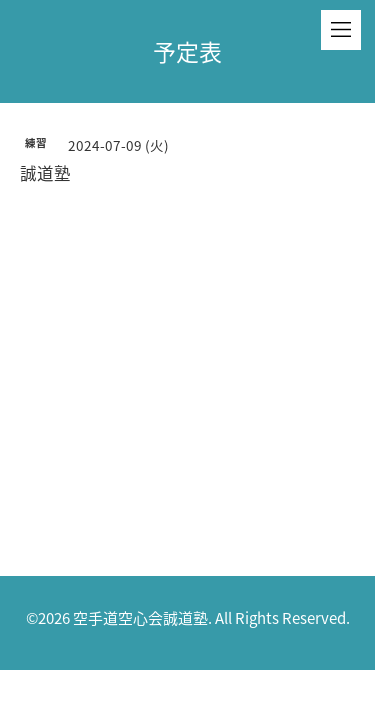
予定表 (187, 51)
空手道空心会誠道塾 (140, 618)
